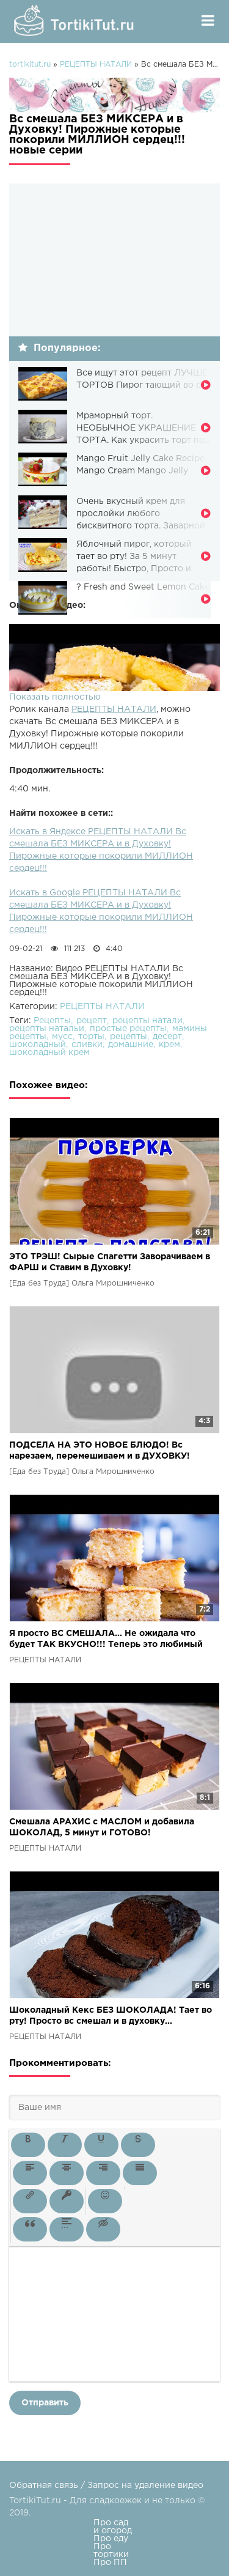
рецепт (91, 1020)
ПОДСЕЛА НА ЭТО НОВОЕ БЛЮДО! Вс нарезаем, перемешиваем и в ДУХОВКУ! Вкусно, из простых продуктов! (99, 1452)
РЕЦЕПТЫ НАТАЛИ (113, 709)
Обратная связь (43, 2485)
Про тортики (111, 2550)
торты (91, 1036)
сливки (87, 1044)
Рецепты (52, 1020)
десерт (167, 1036)
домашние (130, 1044)
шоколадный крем (49, 1052)
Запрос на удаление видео (145, 2485)
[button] (28, 2145)
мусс (62, 1036)
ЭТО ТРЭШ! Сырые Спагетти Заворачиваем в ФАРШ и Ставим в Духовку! (109, 1262)
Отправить (44, 2403)
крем (169, 1044)
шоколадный (37, 1044)
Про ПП (110, 2562)
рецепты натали (147, 1020)
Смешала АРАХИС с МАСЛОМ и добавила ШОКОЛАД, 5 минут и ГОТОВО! (101, 1827)
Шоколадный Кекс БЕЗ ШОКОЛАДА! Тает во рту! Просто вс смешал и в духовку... (110, 2016)
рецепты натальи (46, 1028)
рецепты (128, 1036)
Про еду (110, 2538)
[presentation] (28, 2145)
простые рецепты (128, 1028)
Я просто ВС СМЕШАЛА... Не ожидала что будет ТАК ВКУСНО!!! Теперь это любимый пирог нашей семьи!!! (106, 1640)
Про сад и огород (112, 2526)
